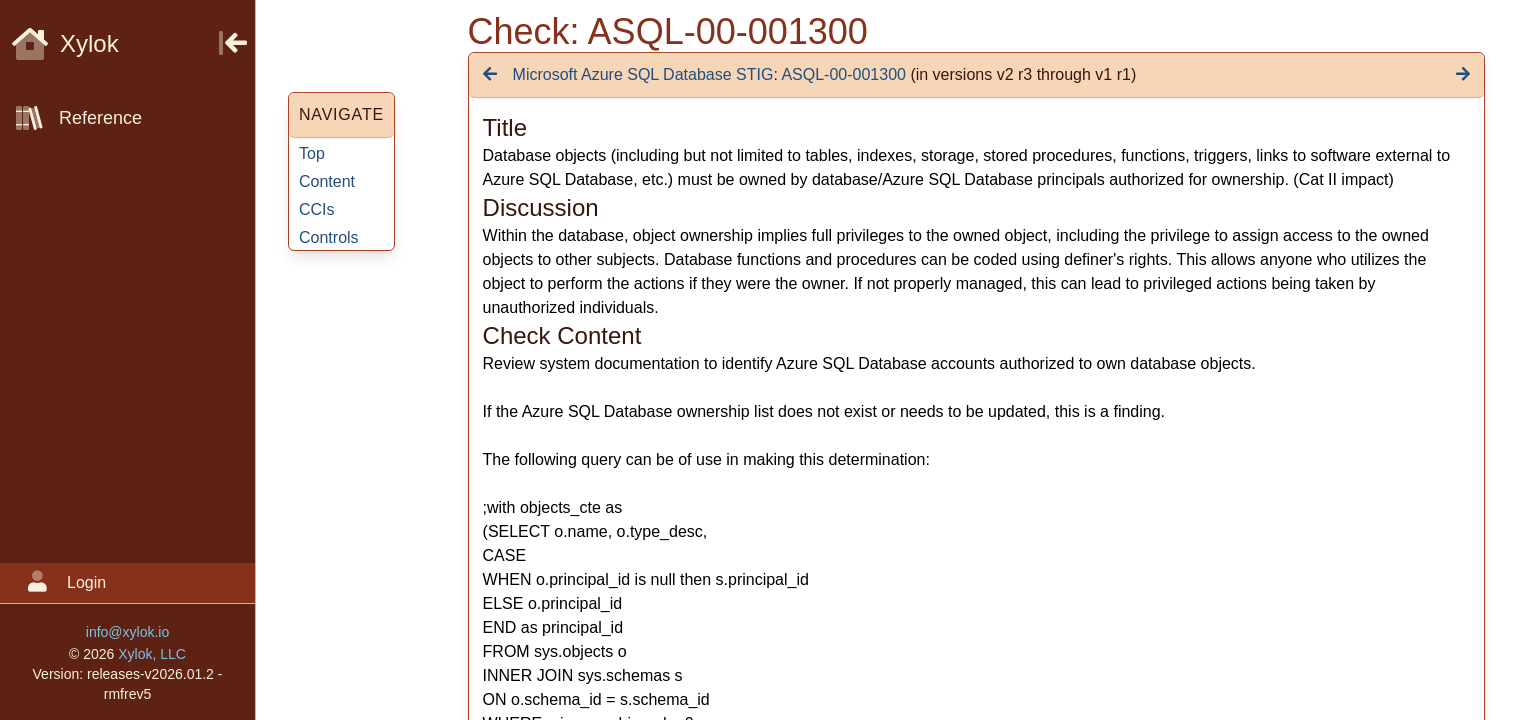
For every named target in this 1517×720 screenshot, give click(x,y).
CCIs (317, 209)
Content (327, 181)
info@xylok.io (127, 632)
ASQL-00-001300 (843, 74)
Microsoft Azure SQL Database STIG (643, 74)
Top (312, 153)
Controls (329, 237)
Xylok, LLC (152, 654)
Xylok (65, 43)
